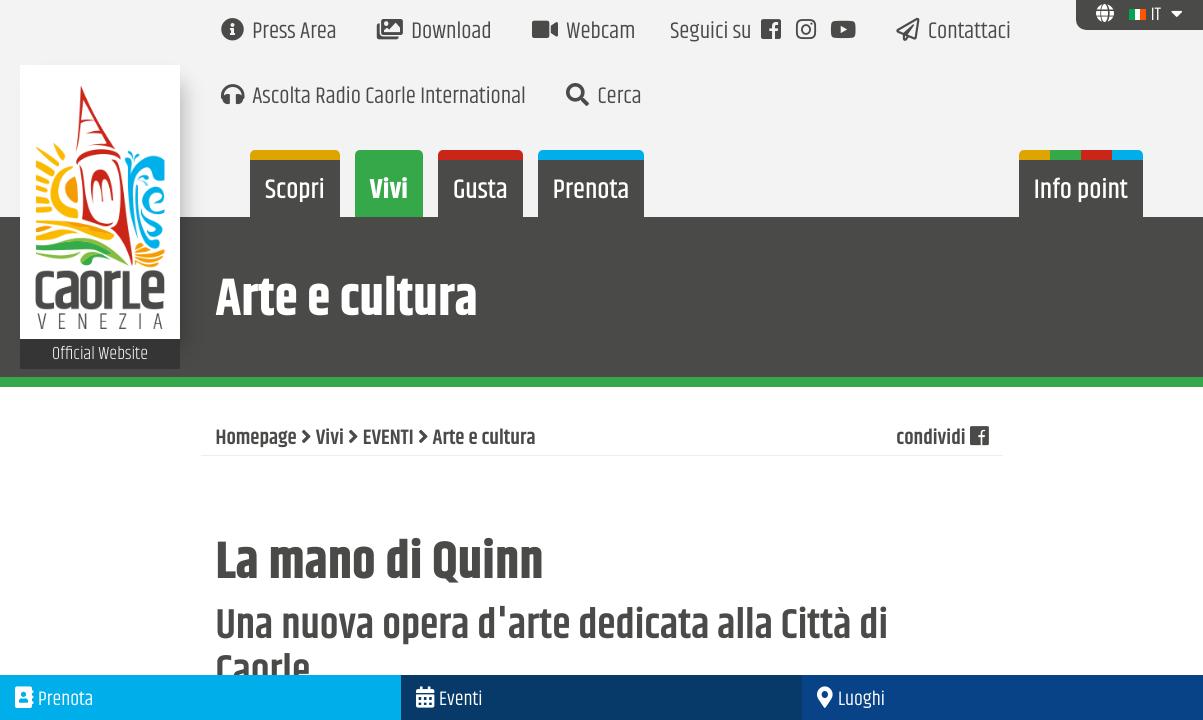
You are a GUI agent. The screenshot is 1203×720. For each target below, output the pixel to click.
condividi (941, 439)
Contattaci (953, 32)
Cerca (604, 97)
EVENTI (388, 439)
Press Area (279, 32)
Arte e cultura (484, 439)
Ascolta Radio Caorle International (373, 97)
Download (434, 32)
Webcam (584, 32)
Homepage (256, 439)
